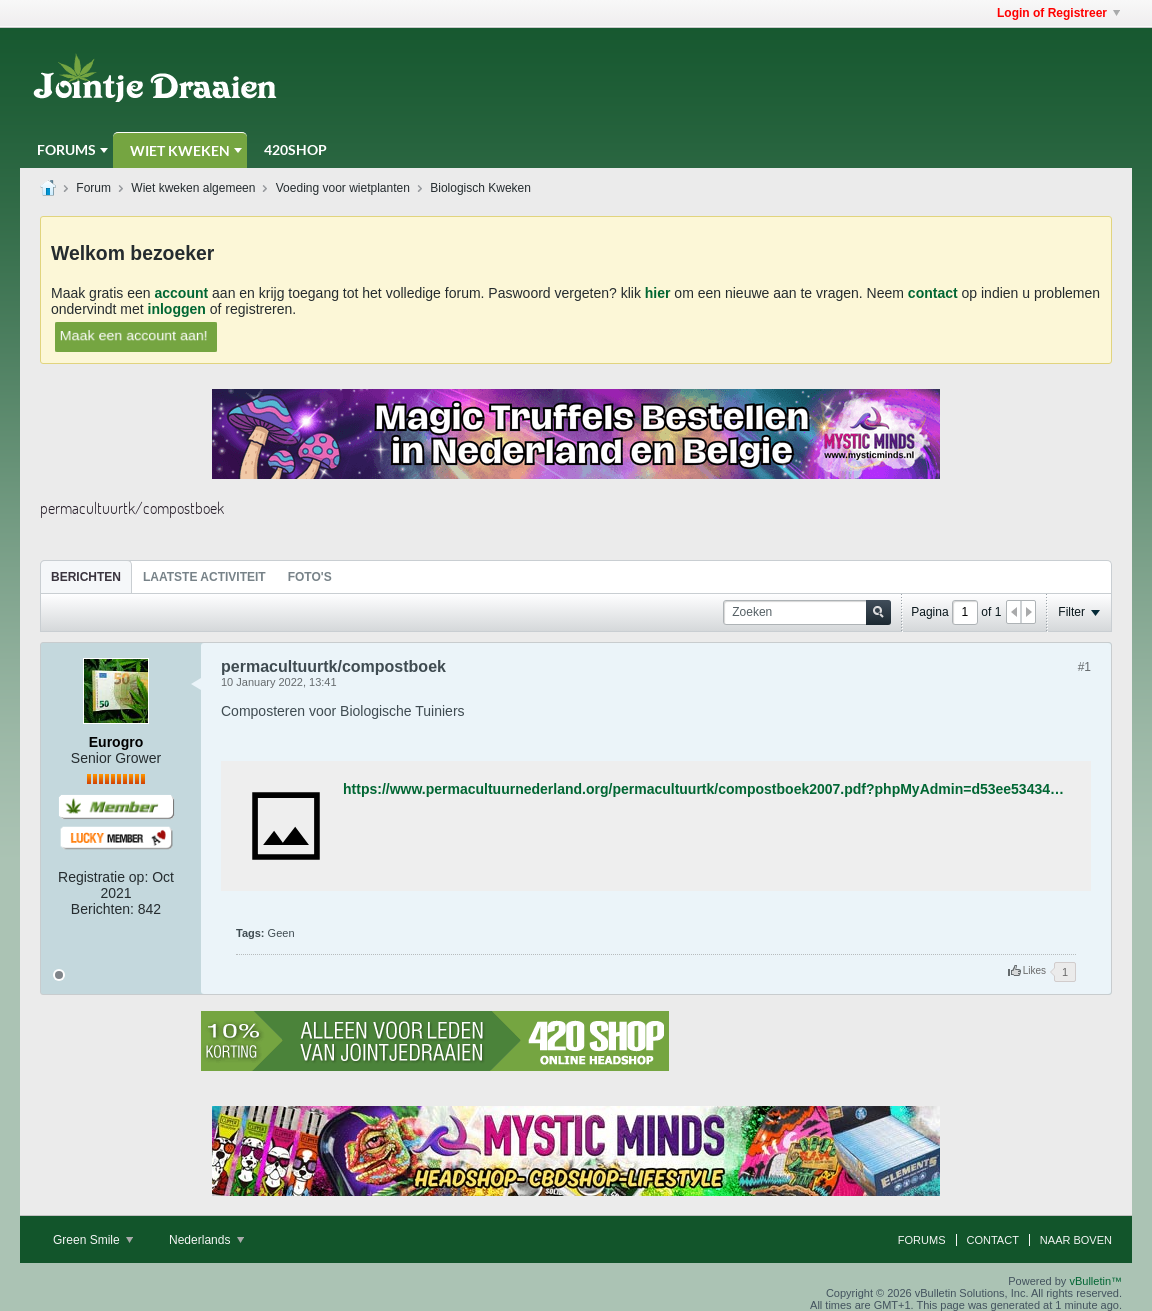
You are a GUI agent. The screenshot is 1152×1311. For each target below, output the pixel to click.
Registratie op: (103, 877)
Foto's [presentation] (310, 577)
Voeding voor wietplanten (343, 188)
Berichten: (102, 909)
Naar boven (1076, 1240)
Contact (993, 1240)
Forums (66, 149)
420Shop (295, 149)
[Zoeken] (807, 612)
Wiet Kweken (180, 150)
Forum (93, 188)
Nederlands (206, 1240)
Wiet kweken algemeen (193, 188)
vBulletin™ (1095, 1281)
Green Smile (93, 1240)
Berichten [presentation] (86, 577)
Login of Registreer (1058, 13)
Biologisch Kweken (480, 188)
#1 (1084, 667)
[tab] (86, 576)
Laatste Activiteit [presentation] (204, 577)
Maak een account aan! (134, 335)
